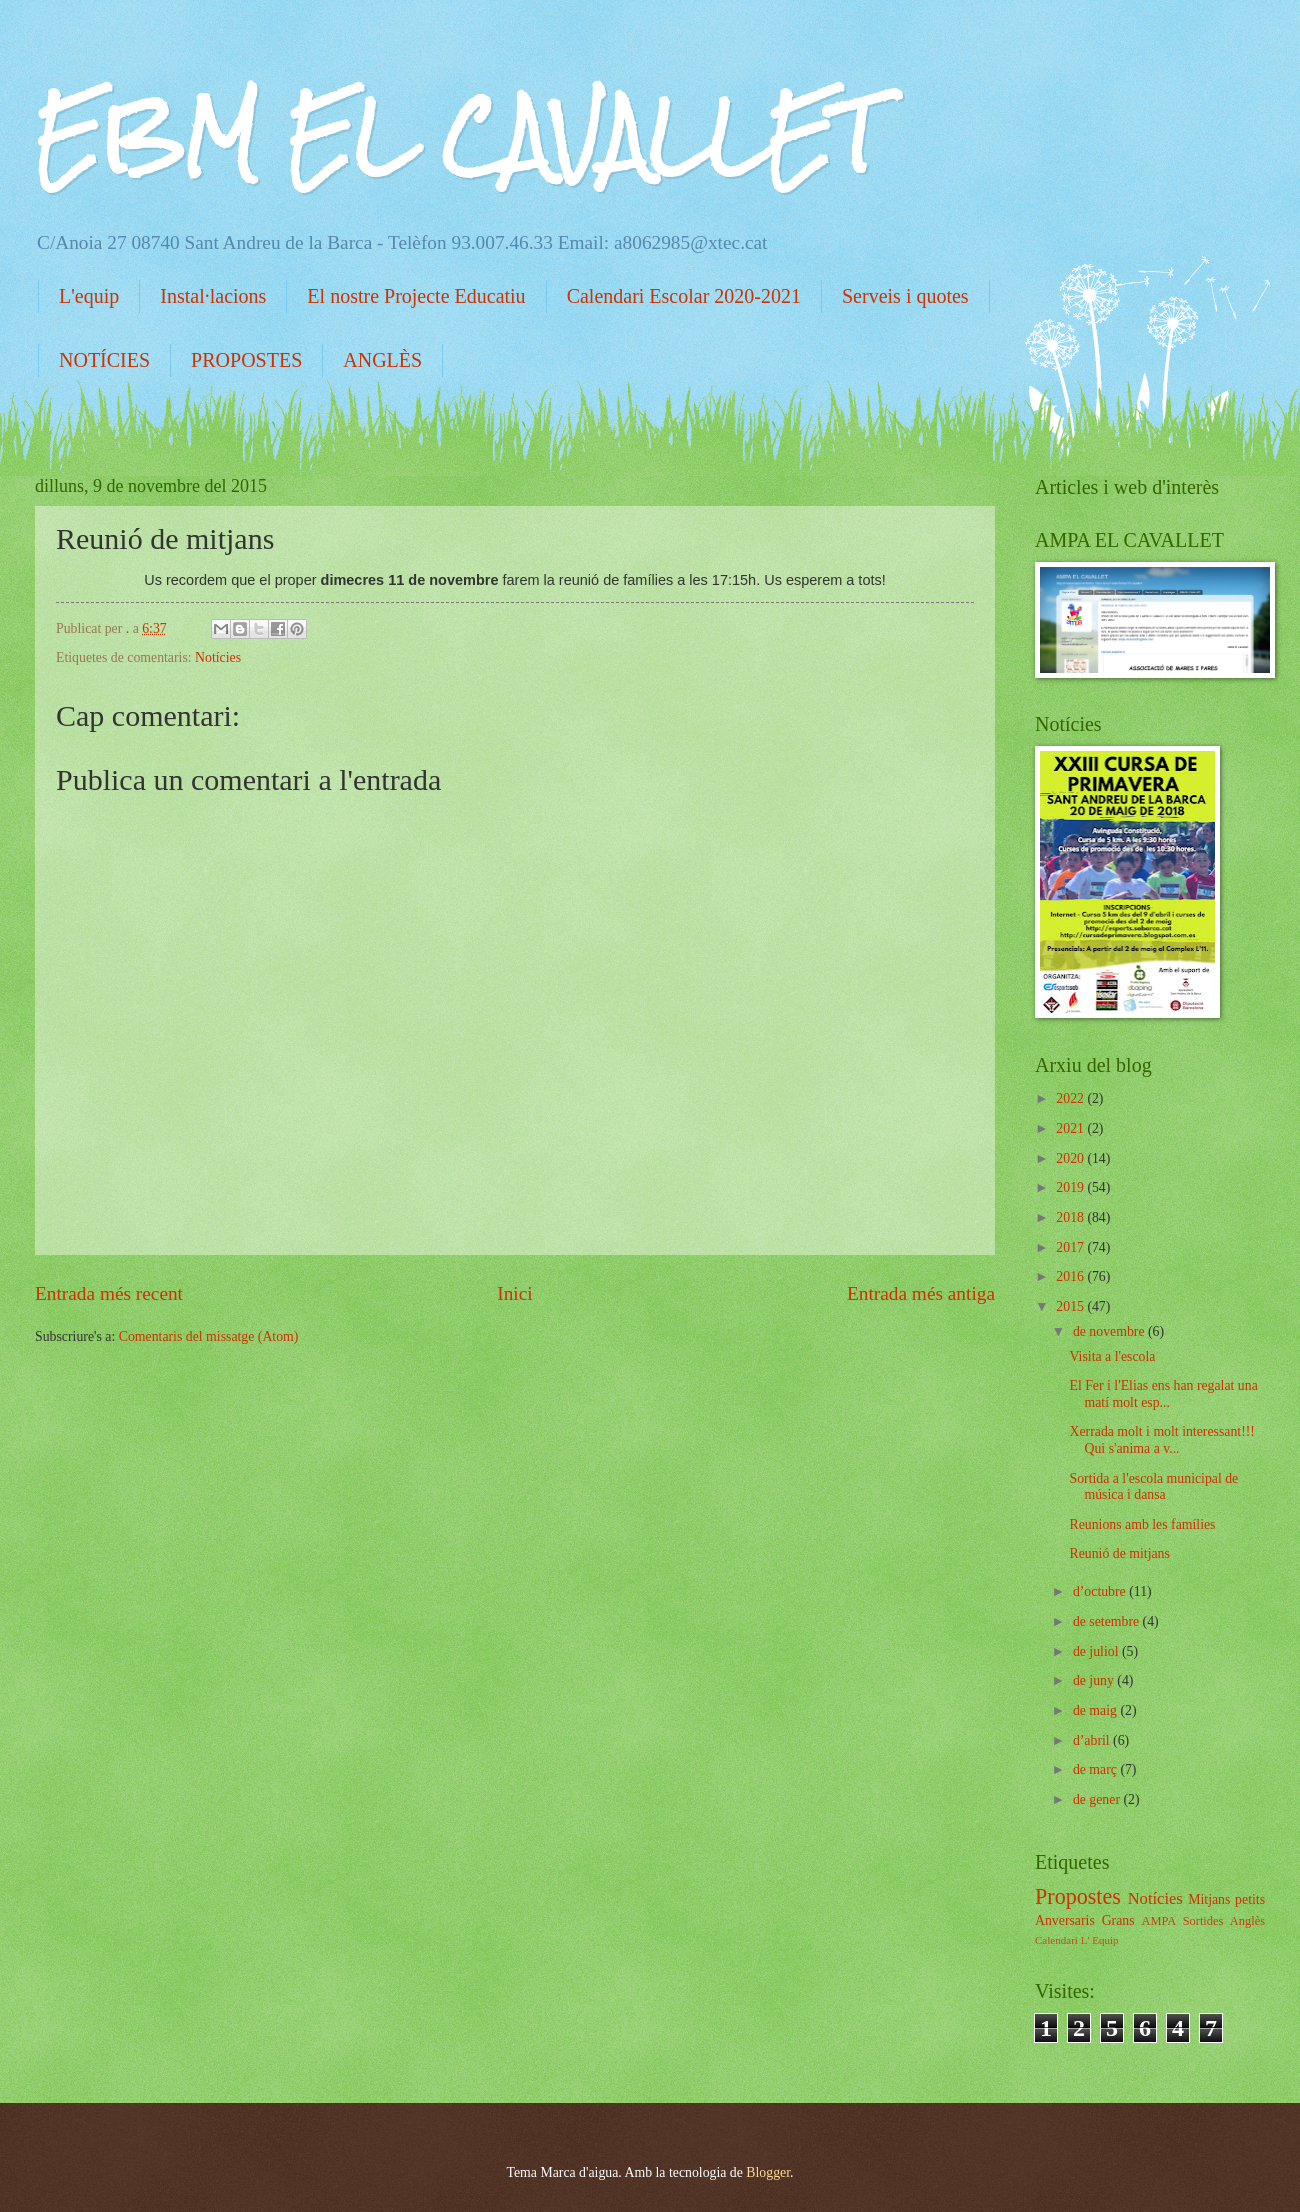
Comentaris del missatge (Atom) (209, 1336)
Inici (514, 1293)
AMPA (1158, 1921)
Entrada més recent (109, 1293)
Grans (1118, 1920)
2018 (1071, 1217)
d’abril (1093, 1740)
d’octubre (1101, 1591)
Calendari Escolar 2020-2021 (684, 296)
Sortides (1203, 1921)
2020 (1071, 1158)
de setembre (1108, 1621)
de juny (1095, 1680)
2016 (1071, 1276)
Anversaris (1065, 1920)
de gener (1098, 1799)
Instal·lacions (213, 296)
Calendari (1056, 1940)
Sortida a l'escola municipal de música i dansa (1153, 1487)
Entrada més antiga (921, 1293)
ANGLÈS (382, 360)
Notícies (218, 657)
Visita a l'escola (1112, 1356)
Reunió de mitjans (1119, 1553)
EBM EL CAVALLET (456, 135)
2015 (1071, 1306)
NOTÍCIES (104, 360)
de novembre (1110, 1331)
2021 (1071, 1128)
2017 (1071, 1247)
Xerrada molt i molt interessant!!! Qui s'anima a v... (1161, 1440)
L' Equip (1100, 1940)
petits (1250, 1899)
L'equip (89, 296)
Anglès (1247, 1921)
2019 (1071, 1187)
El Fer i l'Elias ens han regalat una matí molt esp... (1163, 1394)
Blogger (768, 2172)
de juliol (1097, 1651)
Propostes (1078, 1896)
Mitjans (1209, 1899)
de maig (1097, 1710)
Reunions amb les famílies (1142, 1524)
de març (1097, 1769)
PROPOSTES (246, 360)
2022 (1071, 1098)
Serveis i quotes (905, 296)
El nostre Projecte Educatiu (416, 296)
